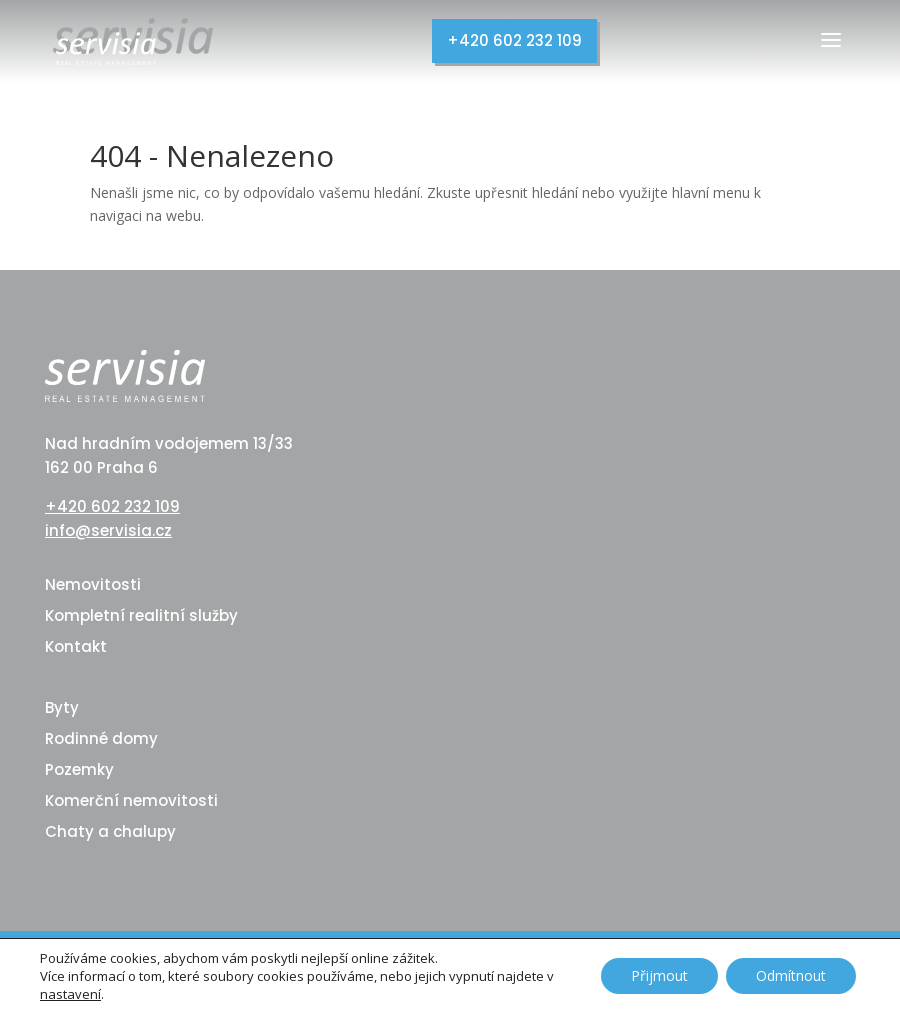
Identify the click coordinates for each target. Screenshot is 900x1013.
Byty (62, 707)
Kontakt (76, 646)
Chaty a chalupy (110, 831)
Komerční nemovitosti (131, 800)
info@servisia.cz (108, 530)
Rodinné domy (101, 738)
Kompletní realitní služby (141, 615)
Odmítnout (791, 975)
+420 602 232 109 (514, 40)
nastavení (70, 994)
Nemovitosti (93, 584)
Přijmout (659, 975)
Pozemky (79, 769)
